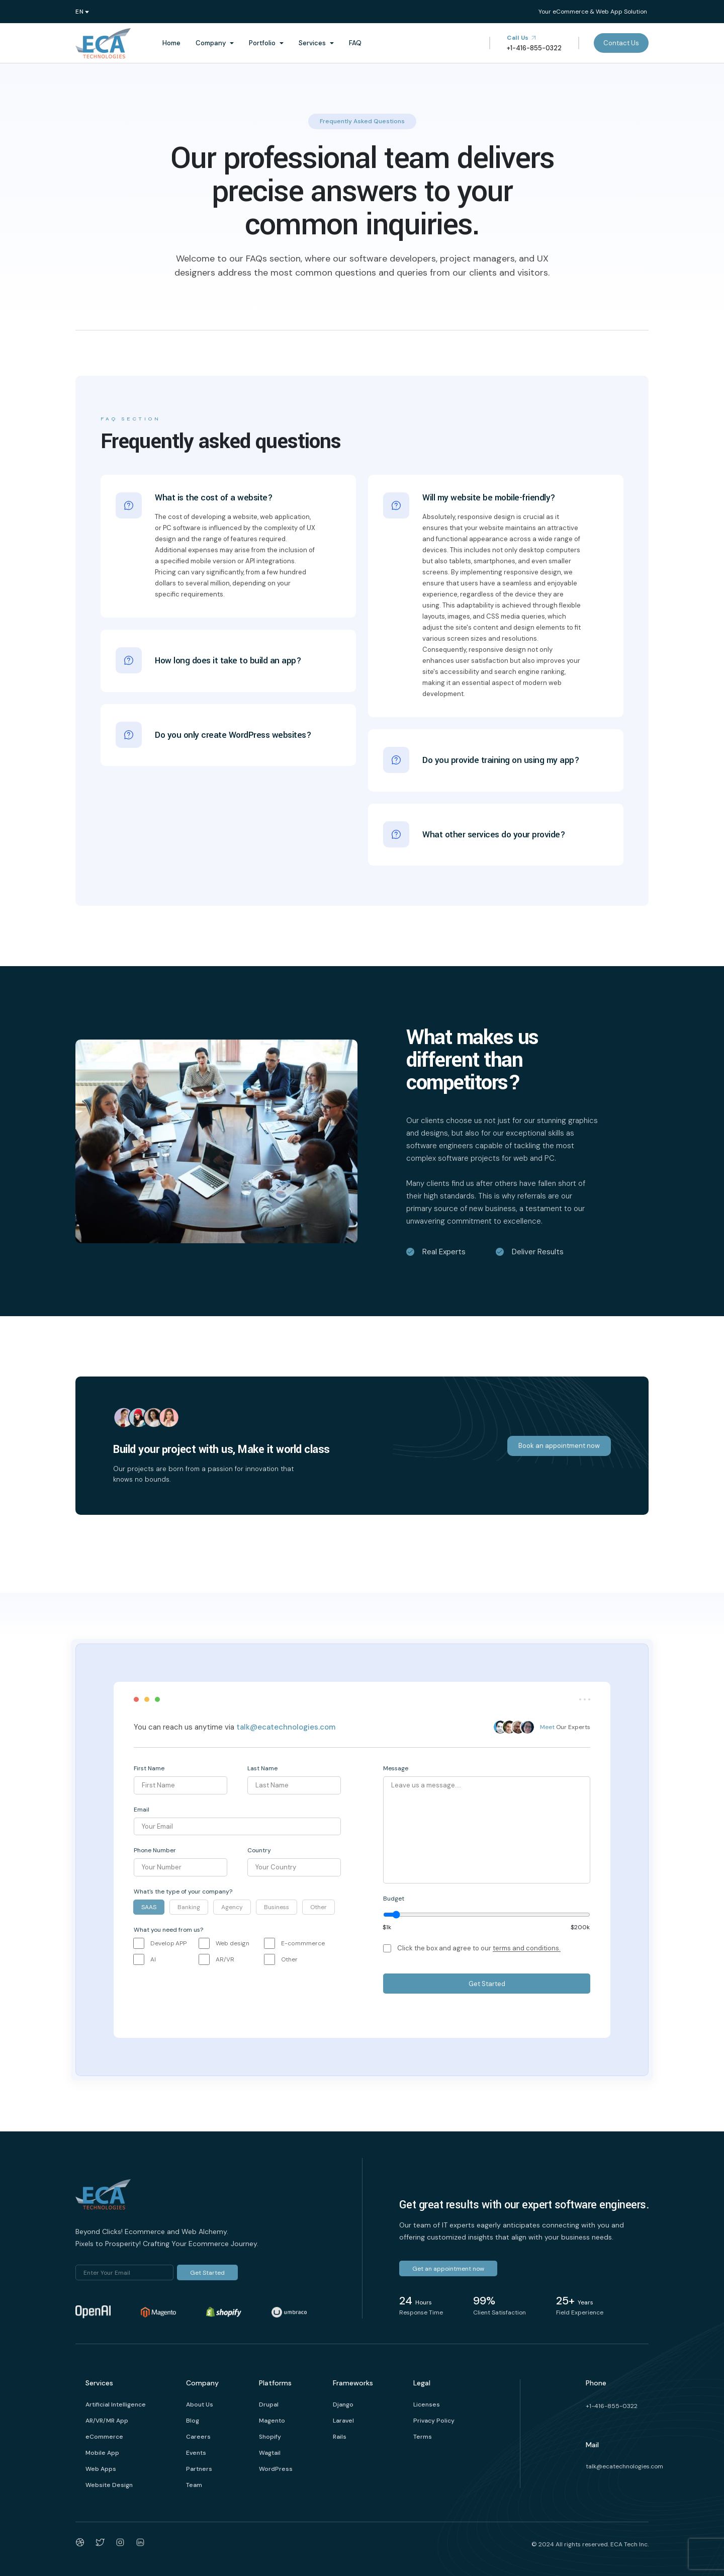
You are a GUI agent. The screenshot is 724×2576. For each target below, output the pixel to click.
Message (395, 1768)
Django (343, 2404)
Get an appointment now (448, 2269)
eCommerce (104, 2437)
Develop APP (168, 1943)
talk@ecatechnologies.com (285, 1727)
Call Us (521, 38)
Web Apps (100, 2469)
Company (211, 43)
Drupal (269, 2404)
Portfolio (262, 43)
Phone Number (155, 1850)
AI (153, 1959)
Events (196, 2453)
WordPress (276, 2469)
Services (312, 43)
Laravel (343, 2421)
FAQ (355, 43)
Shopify (270, 2437)
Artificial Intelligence (115, 2404)
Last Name (262, 1768)
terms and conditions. (527, 1948)
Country (259, 1850)
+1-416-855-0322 (612, 2406)
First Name (149, 1768)
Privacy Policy (434, 2421)
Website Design (109, 2485)
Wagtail (270, 2453)
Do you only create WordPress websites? (233, 731)
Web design (232, 1943)
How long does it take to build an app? (228, 657)
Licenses (426, 2404)
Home (171, 43)
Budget (393, 1899)
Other (289, 1959)
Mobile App (102, 2453)
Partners (199, 2469)
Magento (272, 2421)
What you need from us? (168, 1930)
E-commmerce (303, 1943)
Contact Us (621, 43)
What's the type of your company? (183, 1891)
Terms (422, 2437)
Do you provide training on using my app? (500, 756)
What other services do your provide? (493, 831)
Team (194, 2485)
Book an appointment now (559, 1445)
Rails (339, 2437)
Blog (192, 2421)
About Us (199, 2404)
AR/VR (225, 1959)
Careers (198, 2437)
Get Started (487, 1984)
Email (141, 1810)
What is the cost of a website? (214, 498)
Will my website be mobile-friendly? (489, 498)
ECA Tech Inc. (629, 2544)
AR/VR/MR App (106, 2421)
